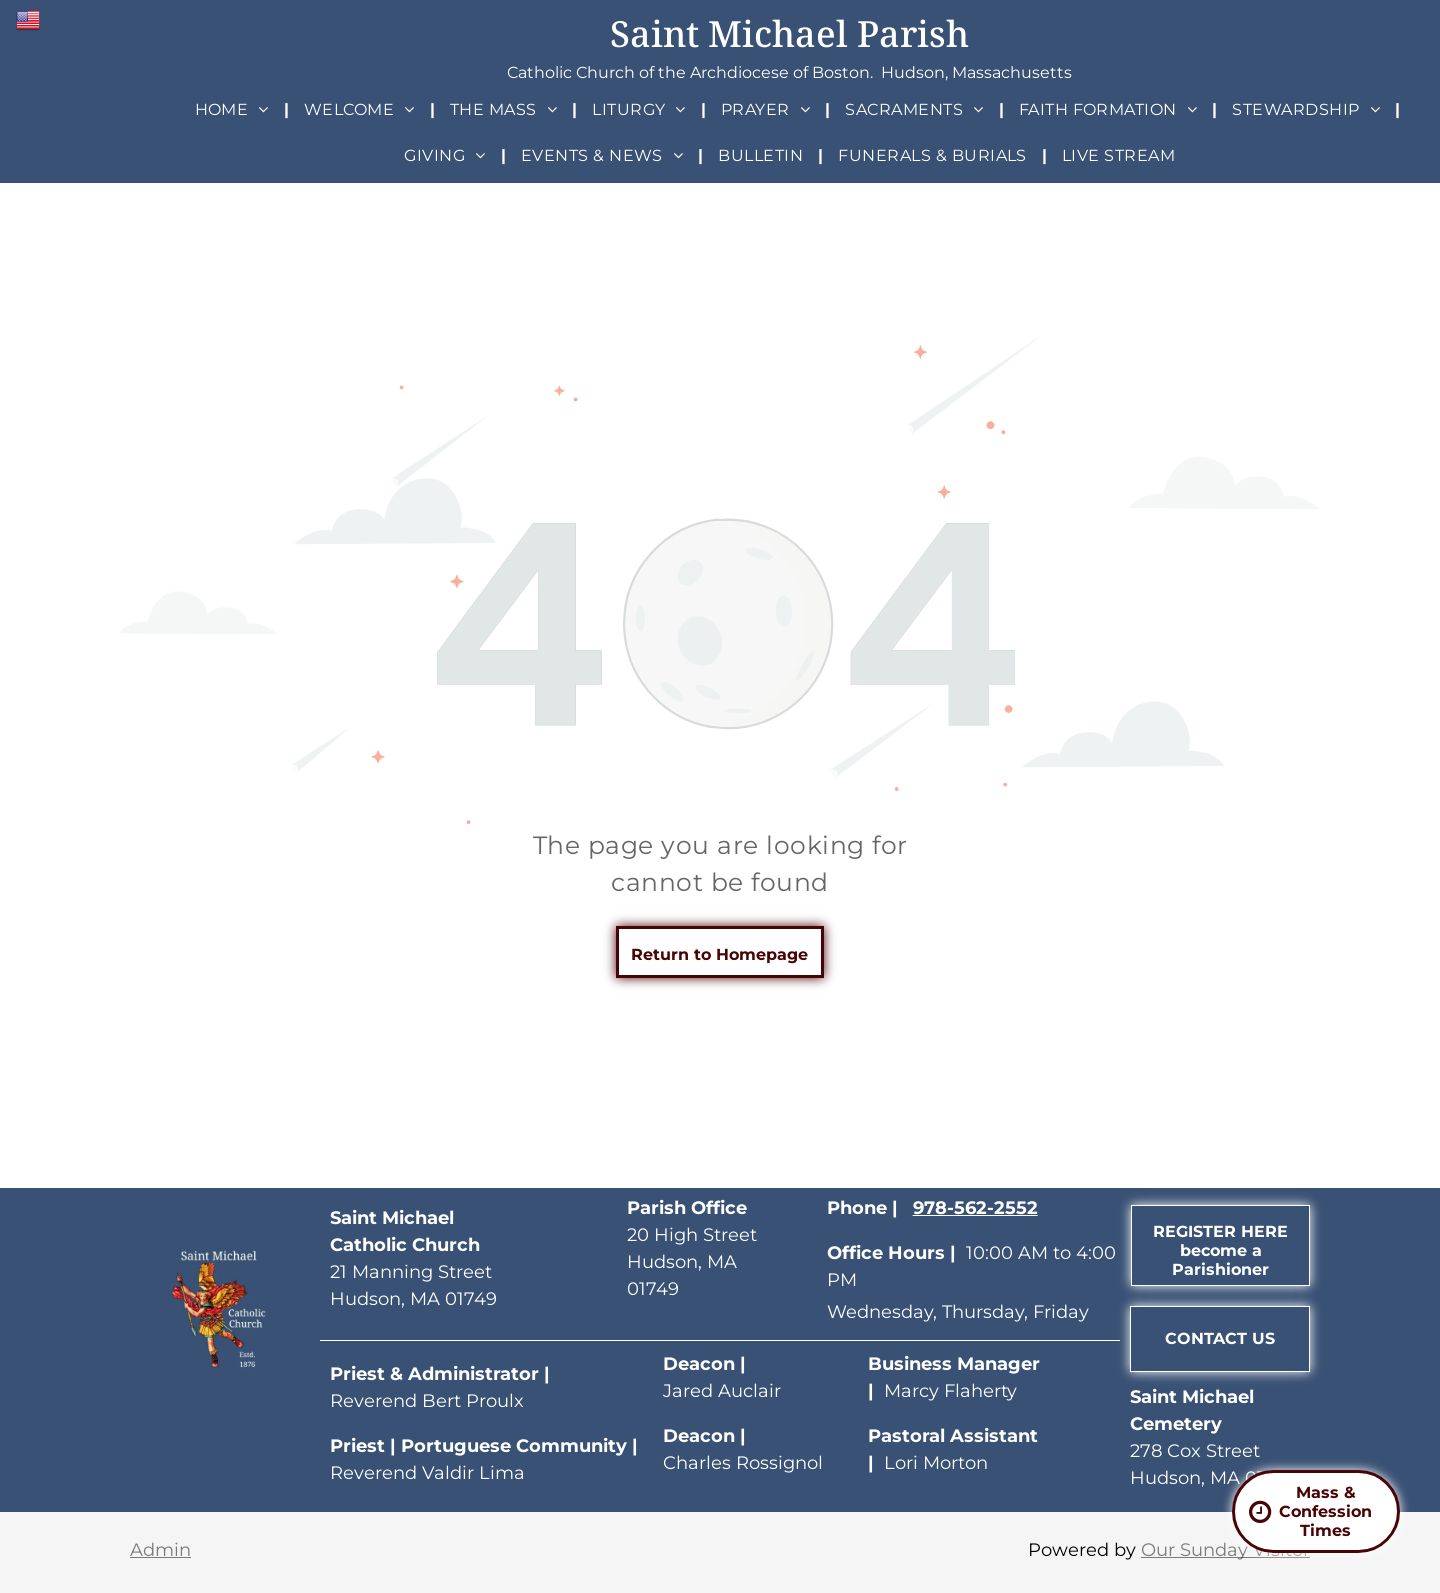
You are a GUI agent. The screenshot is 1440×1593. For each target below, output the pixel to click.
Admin (160, 1550)
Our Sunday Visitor (1225, 1550)
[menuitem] (234, 109)
